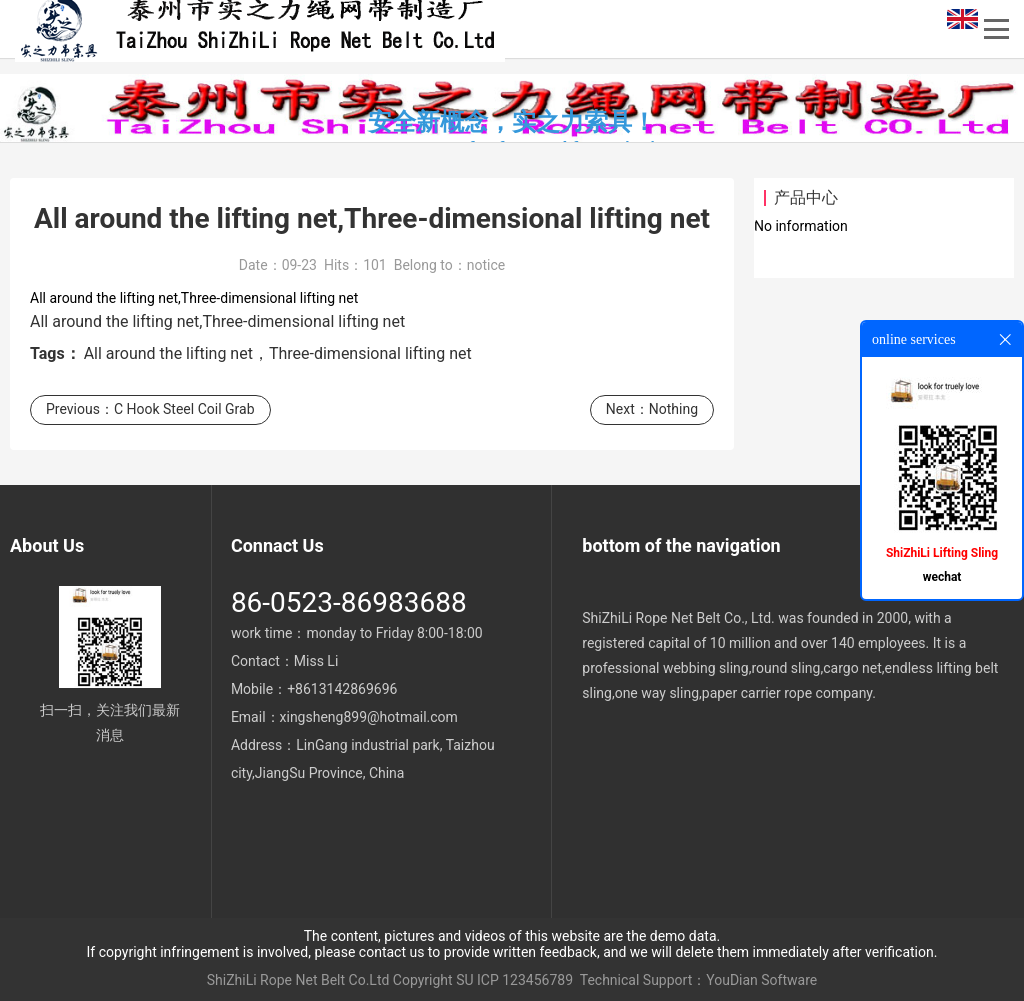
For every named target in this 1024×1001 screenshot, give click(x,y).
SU (464, 980)
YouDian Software (761, 980)
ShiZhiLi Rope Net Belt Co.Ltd (298, 980)
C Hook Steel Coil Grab (184, 409)
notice (486, 265)
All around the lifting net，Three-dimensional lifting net (278, 353)
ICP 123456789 (525, 980)
